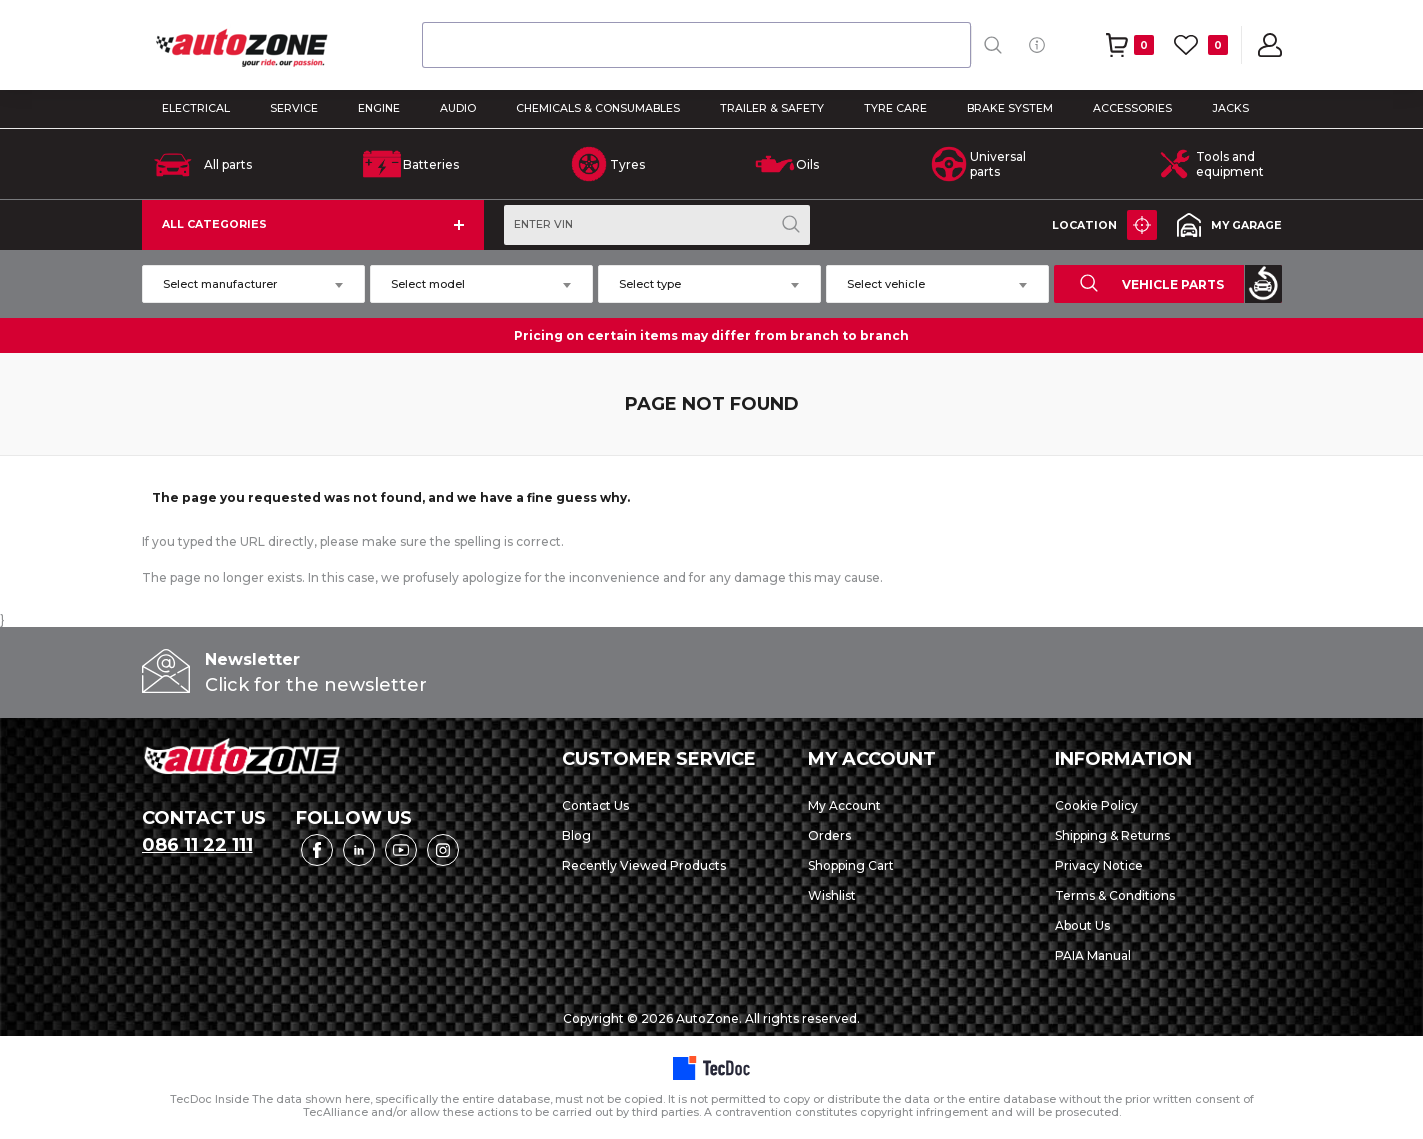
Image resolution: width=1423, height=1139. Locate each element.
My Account (844, 805)
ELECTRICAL (196, 108)
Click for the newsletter (316, 685)
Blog (576, 835)
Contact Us (595, 805)
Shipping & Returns (1112, 835)
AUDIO (458, 108)
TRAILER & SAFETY (772, 108)
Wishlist (832, 895)
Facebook (317, 850)
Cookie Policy (1096, 805)
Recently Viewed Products (644, 865)
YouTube (401, 850)
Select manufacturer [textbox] (220, 284)
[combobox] (696, 45)
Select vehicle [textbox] (886, 284)
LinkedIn (359, 850)
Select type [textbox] (650, 284)
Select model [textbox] (428, 284)
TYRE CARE (895, 108)
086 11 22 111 (197, 845)
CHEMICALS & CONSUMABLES (598, 108)
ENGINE (379, 108)
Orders (829, 835)
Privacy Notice (1099, 865)
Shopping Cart (851, 865)
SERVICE (294, 108)
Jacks (1230, 108)
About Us (1082, 925)
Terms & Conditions (1115, 895)
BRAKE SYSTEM (1010, 108)
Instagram (443, 850)
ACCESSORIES (1132, 108)
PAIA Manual (1093, 955)
